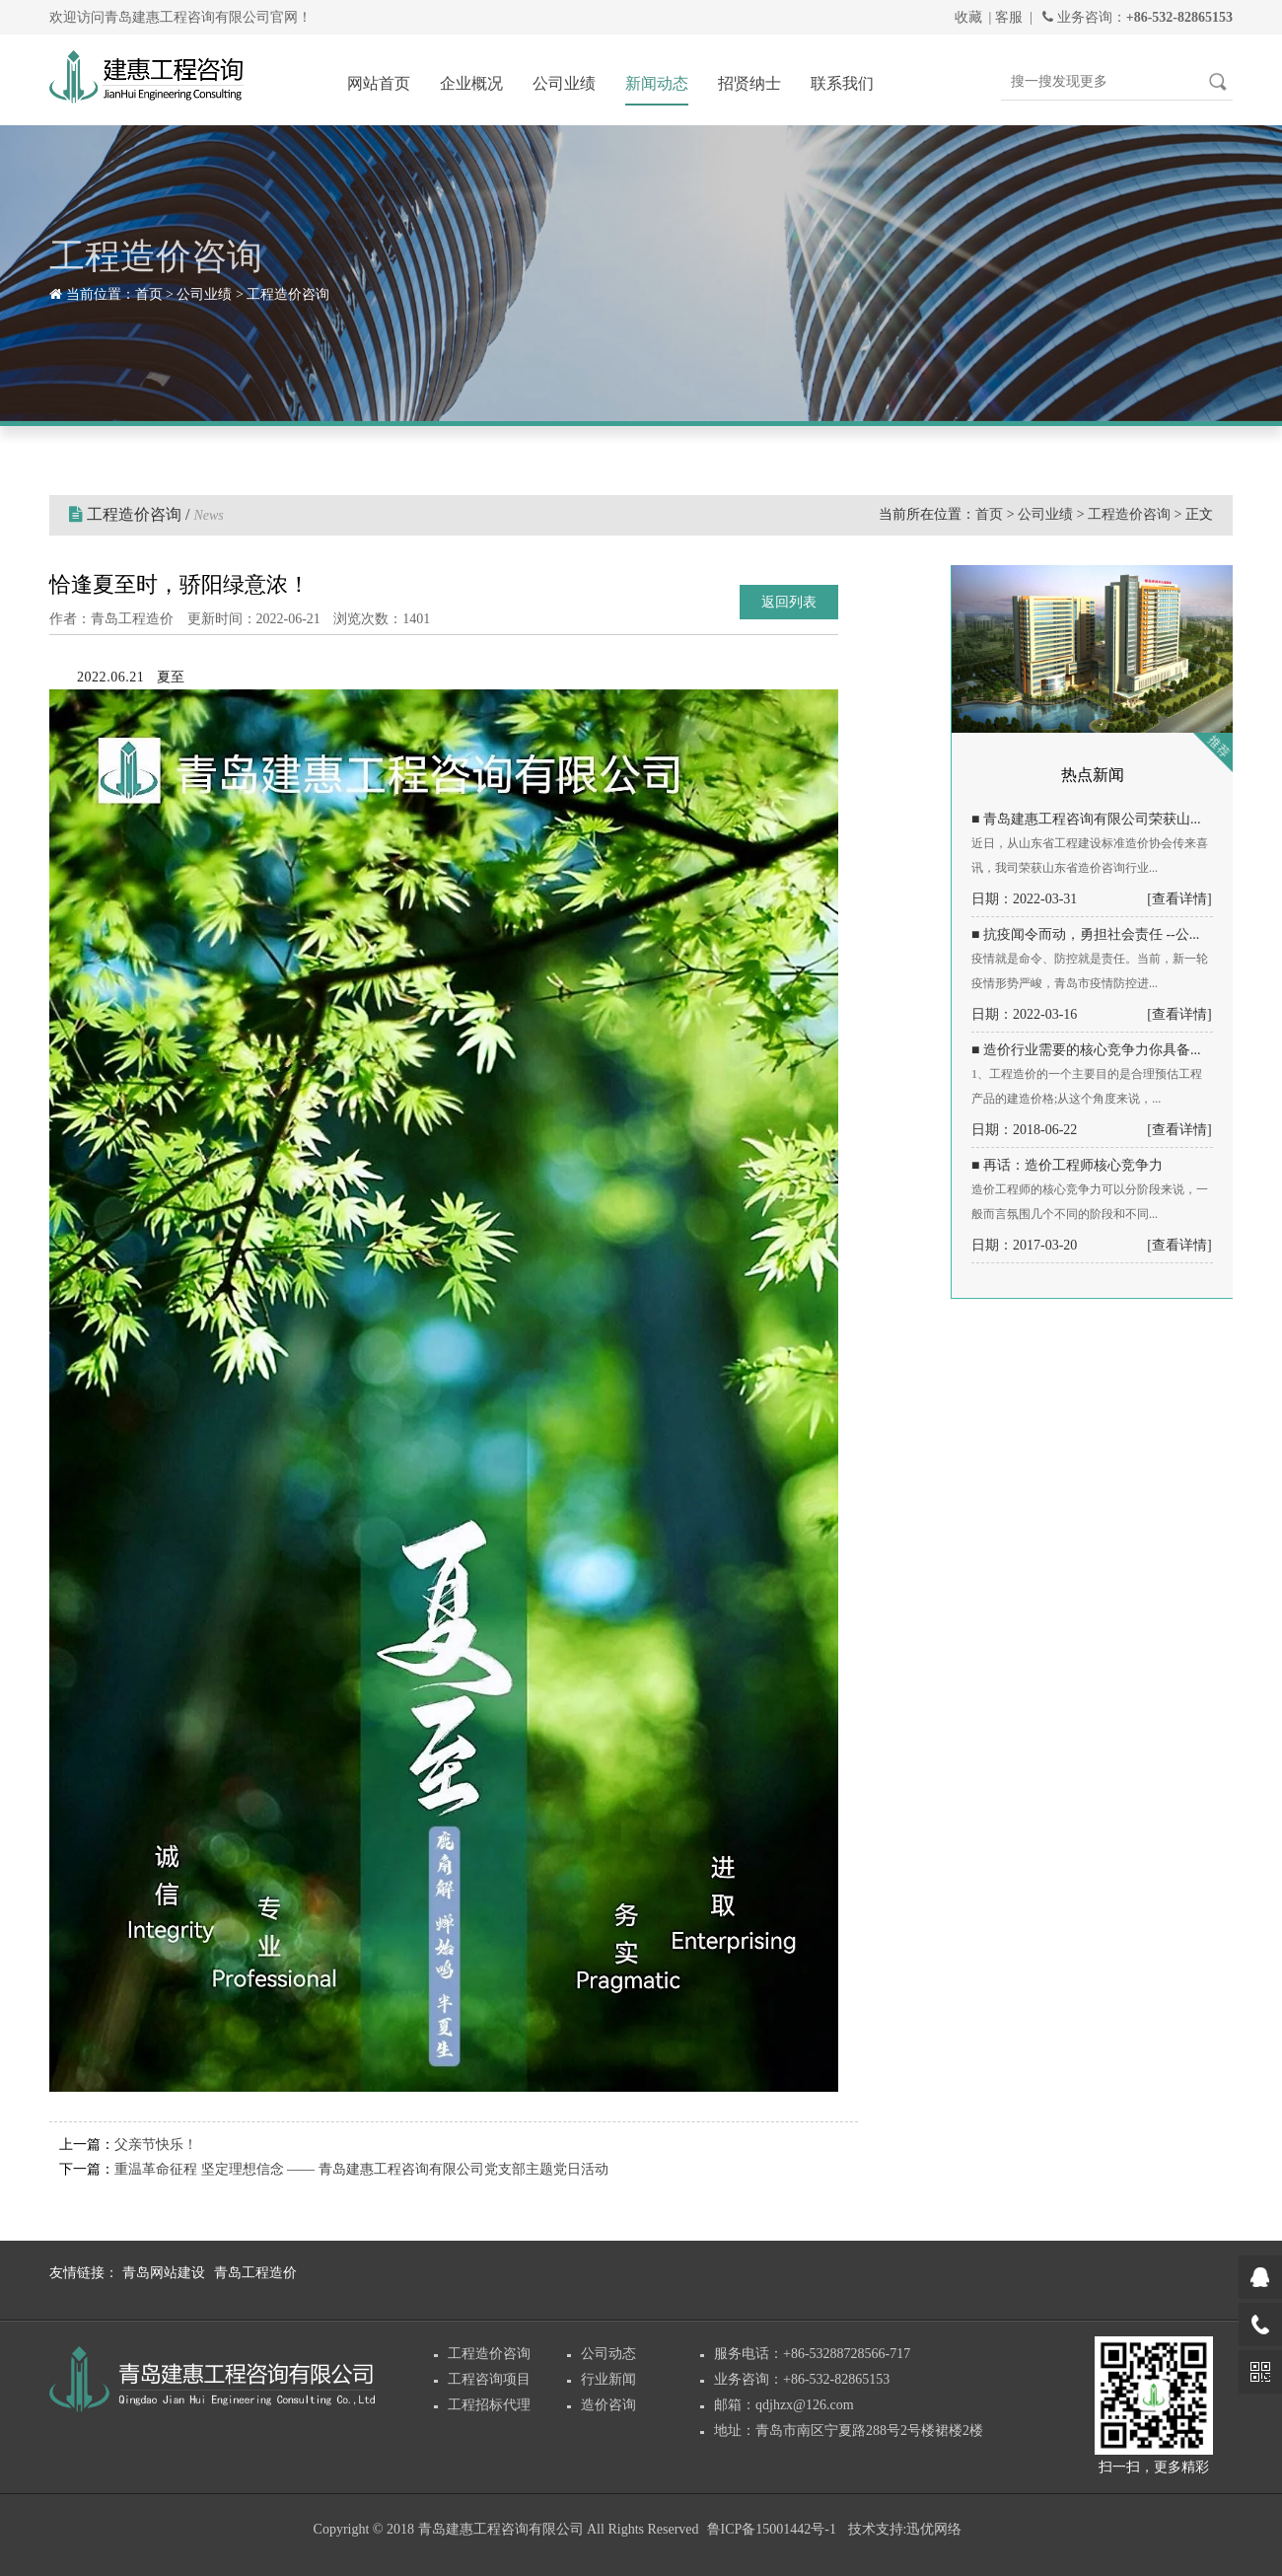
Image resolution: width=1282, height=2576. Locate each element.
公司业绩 (564, 83)
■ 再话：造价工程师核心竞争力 (1067, 1165)
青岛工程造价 (255, 2272)
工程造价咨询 (288, 294)
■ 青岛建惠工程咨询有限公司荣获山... (1085, 819)
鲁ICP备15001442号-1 (771, 2529)
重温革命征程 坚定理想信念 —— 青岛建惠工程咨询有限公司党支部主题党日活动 (361, 2169)
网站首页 (378, 83)
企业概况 (471, 83)
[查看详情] (1179, 899)
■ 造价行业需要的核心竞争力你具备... (1085, 1049)
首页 (149, 294)
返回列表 (789, 602)
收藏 (968, 17)
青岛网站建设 (163, 2272)
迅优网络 (934, 2529)
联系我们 (842, 83)
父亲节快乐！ (155, 2144)
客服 (1009, 17)
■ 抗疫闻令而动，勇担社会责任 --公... (1085, 934)
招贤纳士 (749, 83)
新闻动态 (656, 83)
